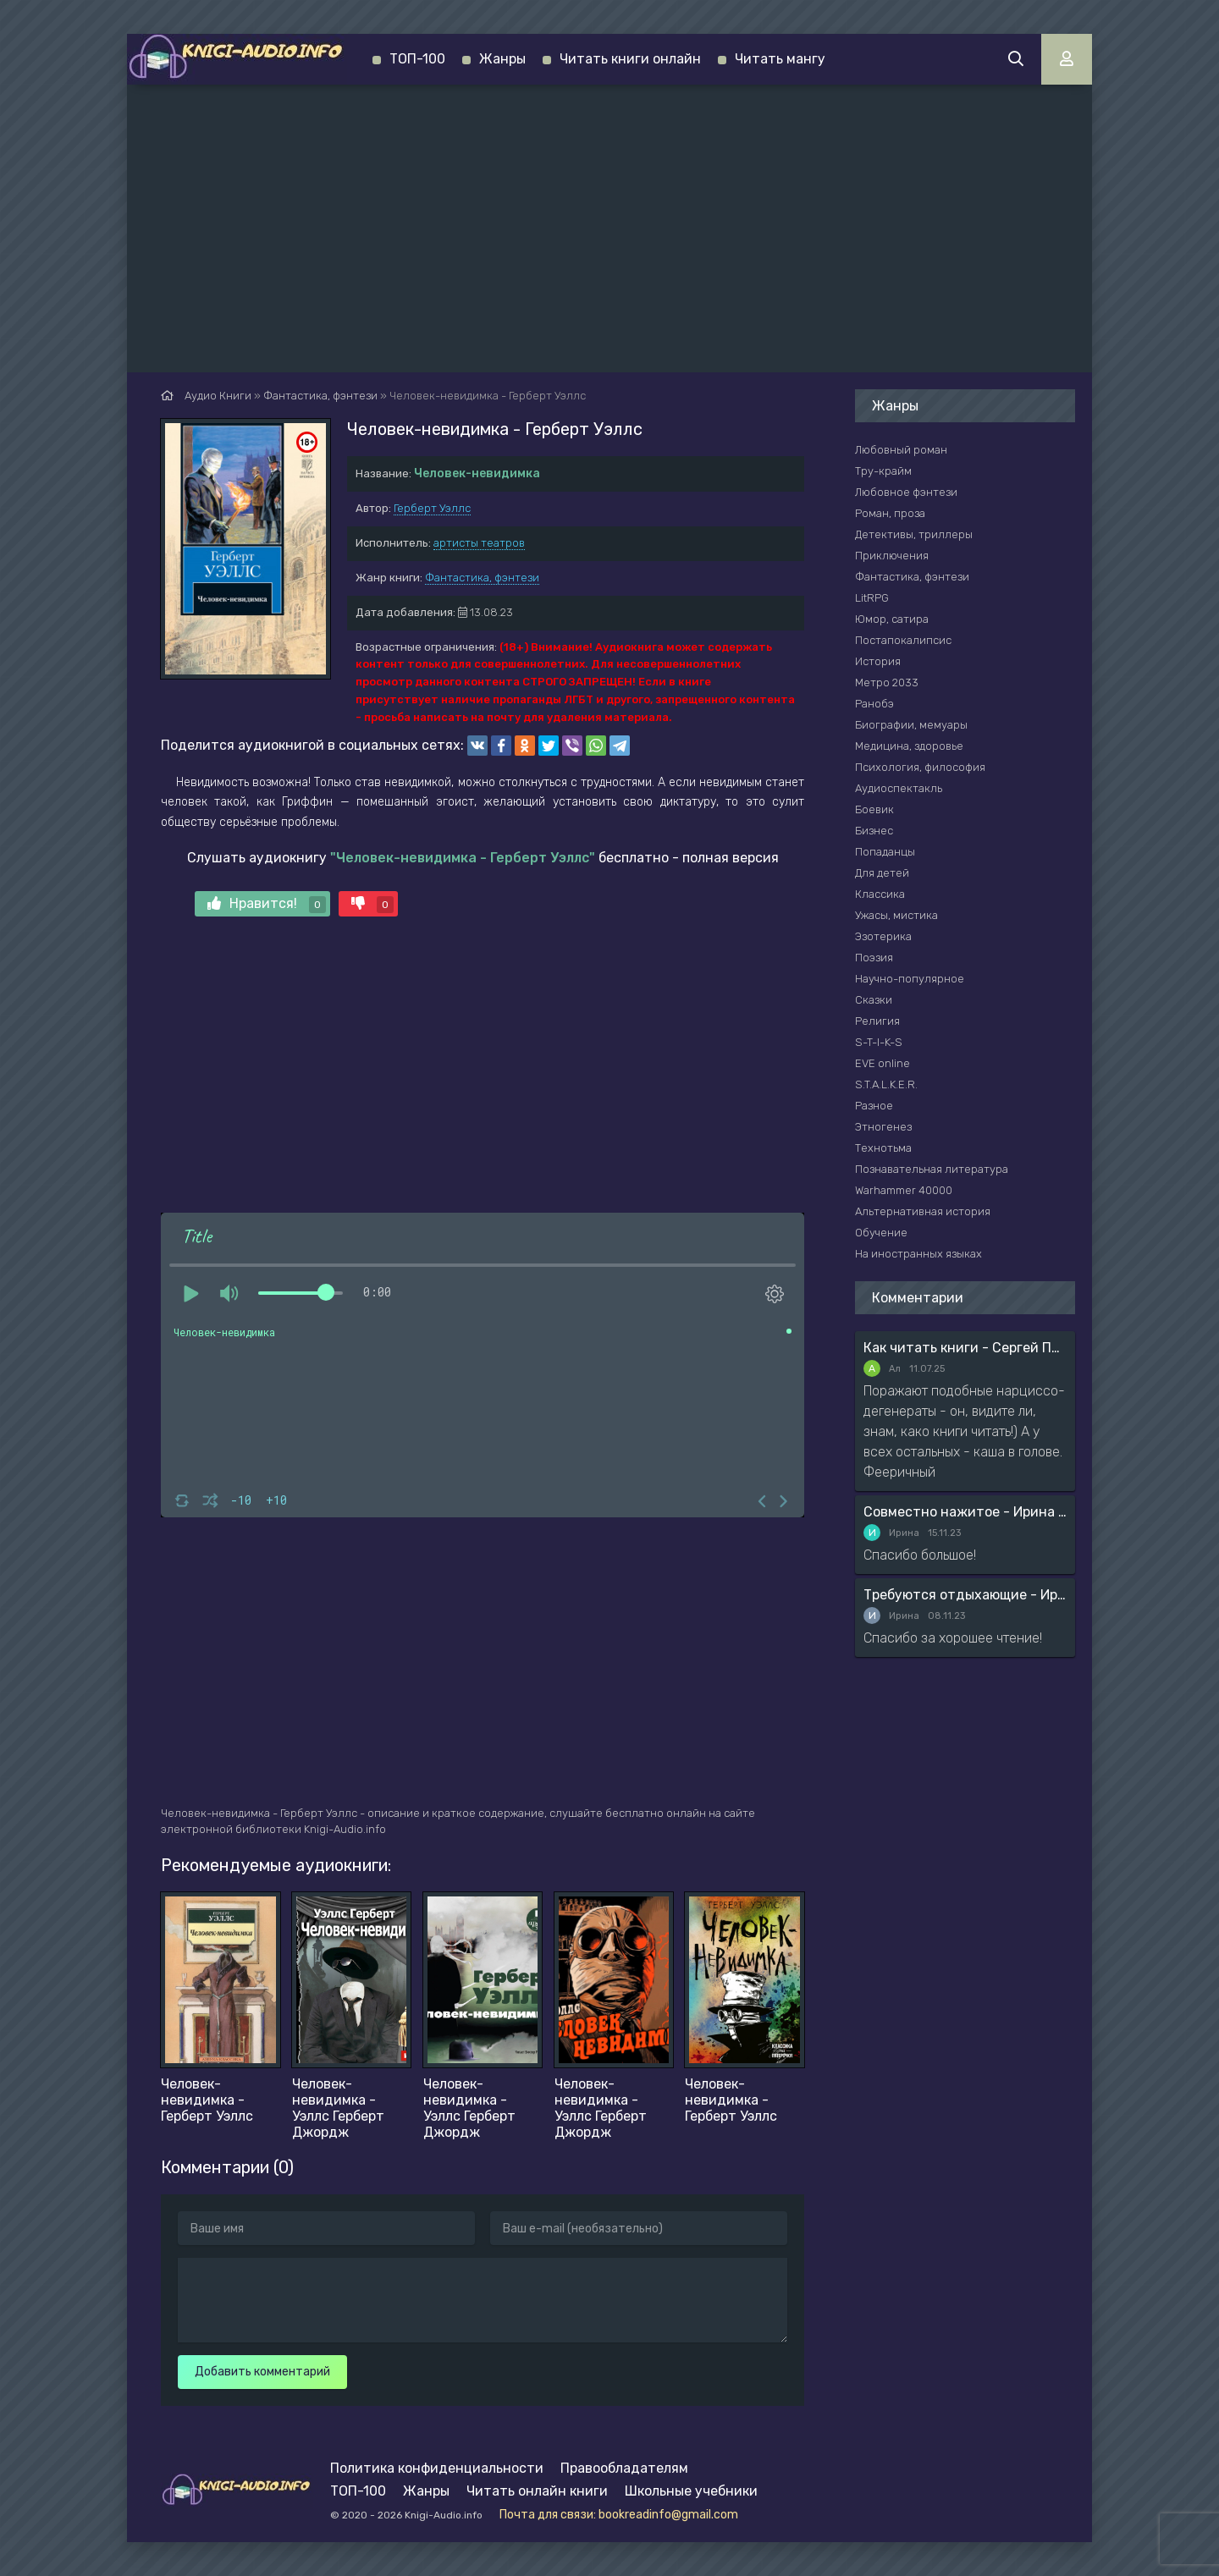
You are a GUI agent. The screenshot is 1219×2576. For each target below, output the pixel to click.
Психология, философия (920, 767)
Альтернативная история (922, 1211)
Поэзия (874, 957)
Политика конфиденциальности (436, 2468)
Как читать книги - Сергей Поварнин (965, 1348)
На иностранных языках (918, 1253)
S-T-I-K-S (878, 1042)
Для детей (882, 873)
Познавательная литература (931, 1169)
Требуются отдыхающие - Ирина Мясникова (965, 1595)
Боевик (874, 809)
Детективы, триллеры (914, 534)
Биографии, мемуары (911, 724)
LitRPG (872, 598)
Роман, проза (890, 513)
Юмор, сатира (892, 619)
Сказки (873, 1000)
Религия (877, 1021)
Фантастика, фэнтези (482, 577)
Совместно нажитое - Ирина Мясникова (965, 1512)
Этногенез (883, 1126)
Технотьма (883, 1148)
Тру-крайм (883, 471)
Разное (874, 1105)
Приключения (892, 555)
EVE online (882, 1063)
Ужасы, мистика (896, 915)
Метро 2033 (886, 682)
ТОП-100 (417, 59)
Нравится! (266, 904)
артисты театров (479, 543)
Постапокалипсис (903, 640)
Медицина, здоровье (909, 746)
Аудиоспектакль (898, 788)
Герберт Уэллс (432, 508)
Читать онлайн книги (537, 2491)
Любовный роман (901, 449)
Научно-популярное (909, 978)
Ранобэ (874, 703)
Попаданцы (885, 851)
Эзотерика (883, 936)
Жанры (502, 59)
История (878, 661)
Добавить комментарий (262, 2371)
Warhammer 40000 (903, 1190)
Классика (880, 894)
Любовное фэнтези (906, 492)
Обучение (881, 1232)
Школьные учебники (691, 2491)
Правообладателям (624, 2468)
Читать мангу (780, 59)
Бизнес (874, 830)
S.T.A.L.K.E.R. (886, 1084)
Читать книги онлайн (630, 59)
